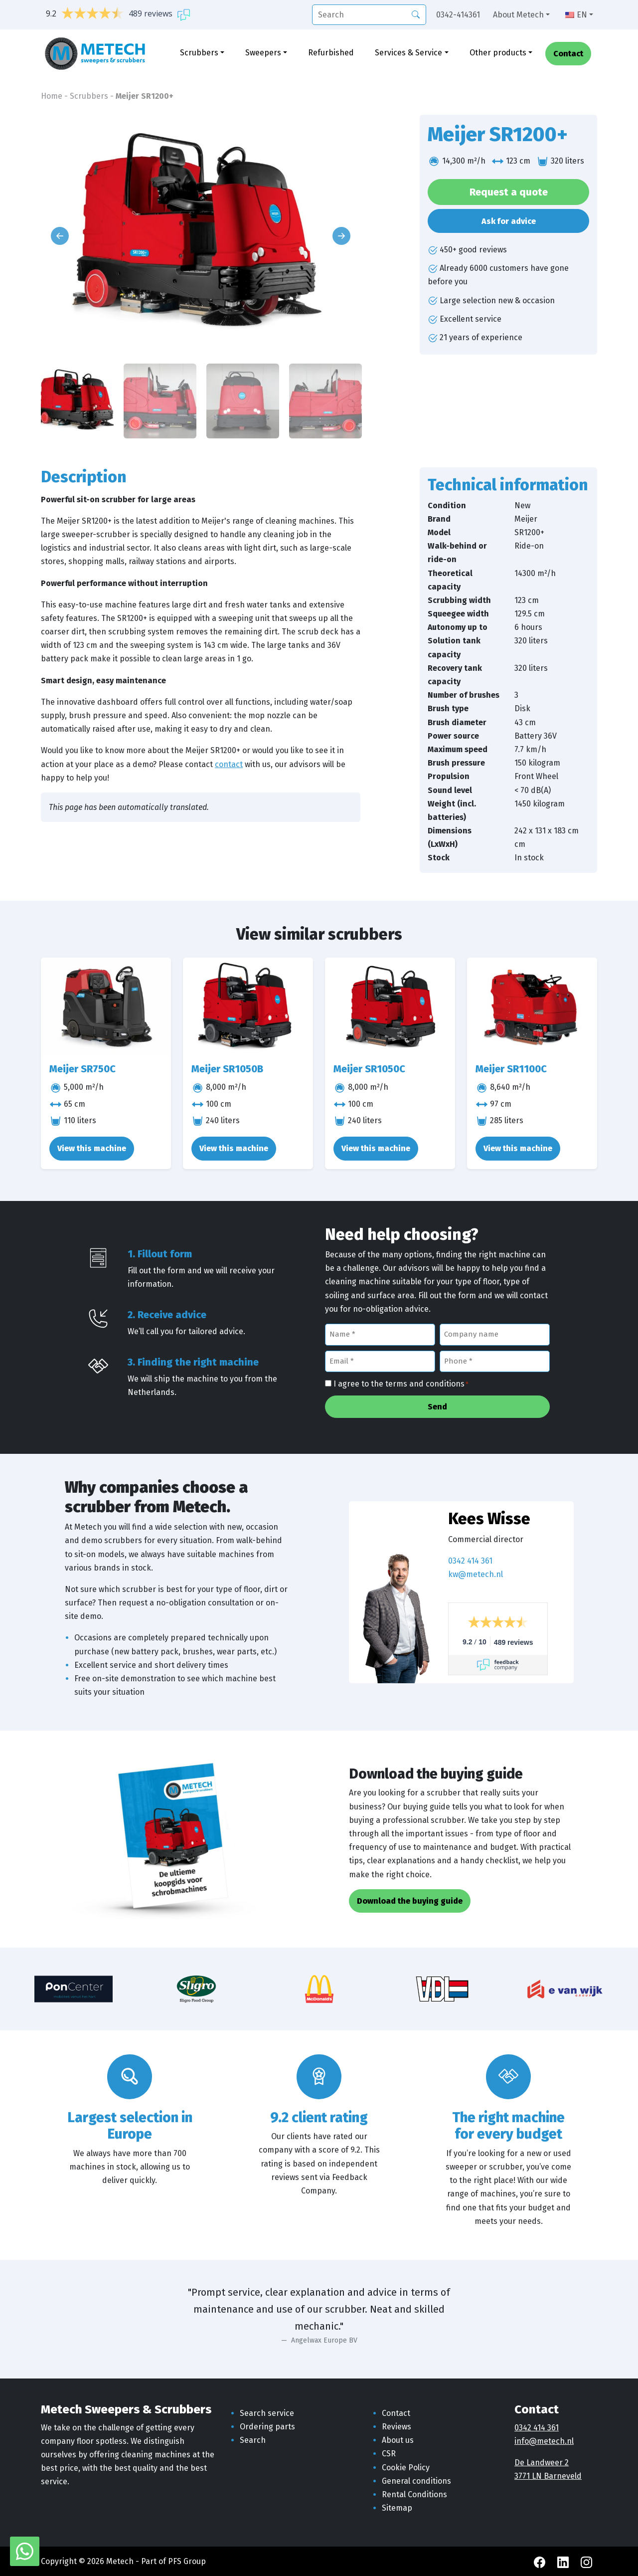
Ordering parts (267, 2426)
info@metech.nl (544, 2441)
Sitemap (397, 2508)
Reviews (396, 2426)
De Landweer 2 (541, 2462)
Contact (568, 55)
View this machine (91, 1148)
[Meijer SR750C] (105, 1006)
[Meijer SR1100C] (532, 1006)
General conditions (416, 2481)
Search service (267, 2413)
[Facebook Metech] (540, 2561)
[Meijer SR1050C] (390, 1006)
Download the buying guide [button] (410, 1901)
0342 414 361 (470, 1561)
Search (253, 2440)
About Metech (518, 14)
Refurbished (331, 53)
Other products (498, 53)
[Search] (415, 14)
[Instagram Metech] (586, 2561)
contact (229, 764)
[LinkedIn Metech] (564, 2561)
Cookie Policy (406, 2467)
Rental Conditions (414, 2494)
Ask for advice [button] (508, 221)
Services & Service (408, 53)
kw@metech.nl (475, 1574)
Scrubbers (199, 53)
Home (51, 96)
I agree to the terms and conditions (401, 1384)
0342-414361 (458, 14)
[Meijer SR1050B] (248, 1006)
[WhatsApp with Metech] (24, 2551)
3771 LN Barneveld (548, 2476)
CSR (389, 2453)
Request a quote (509, 192)
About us (398, 2440)
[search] (369, 14)
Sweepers (263, 53)
